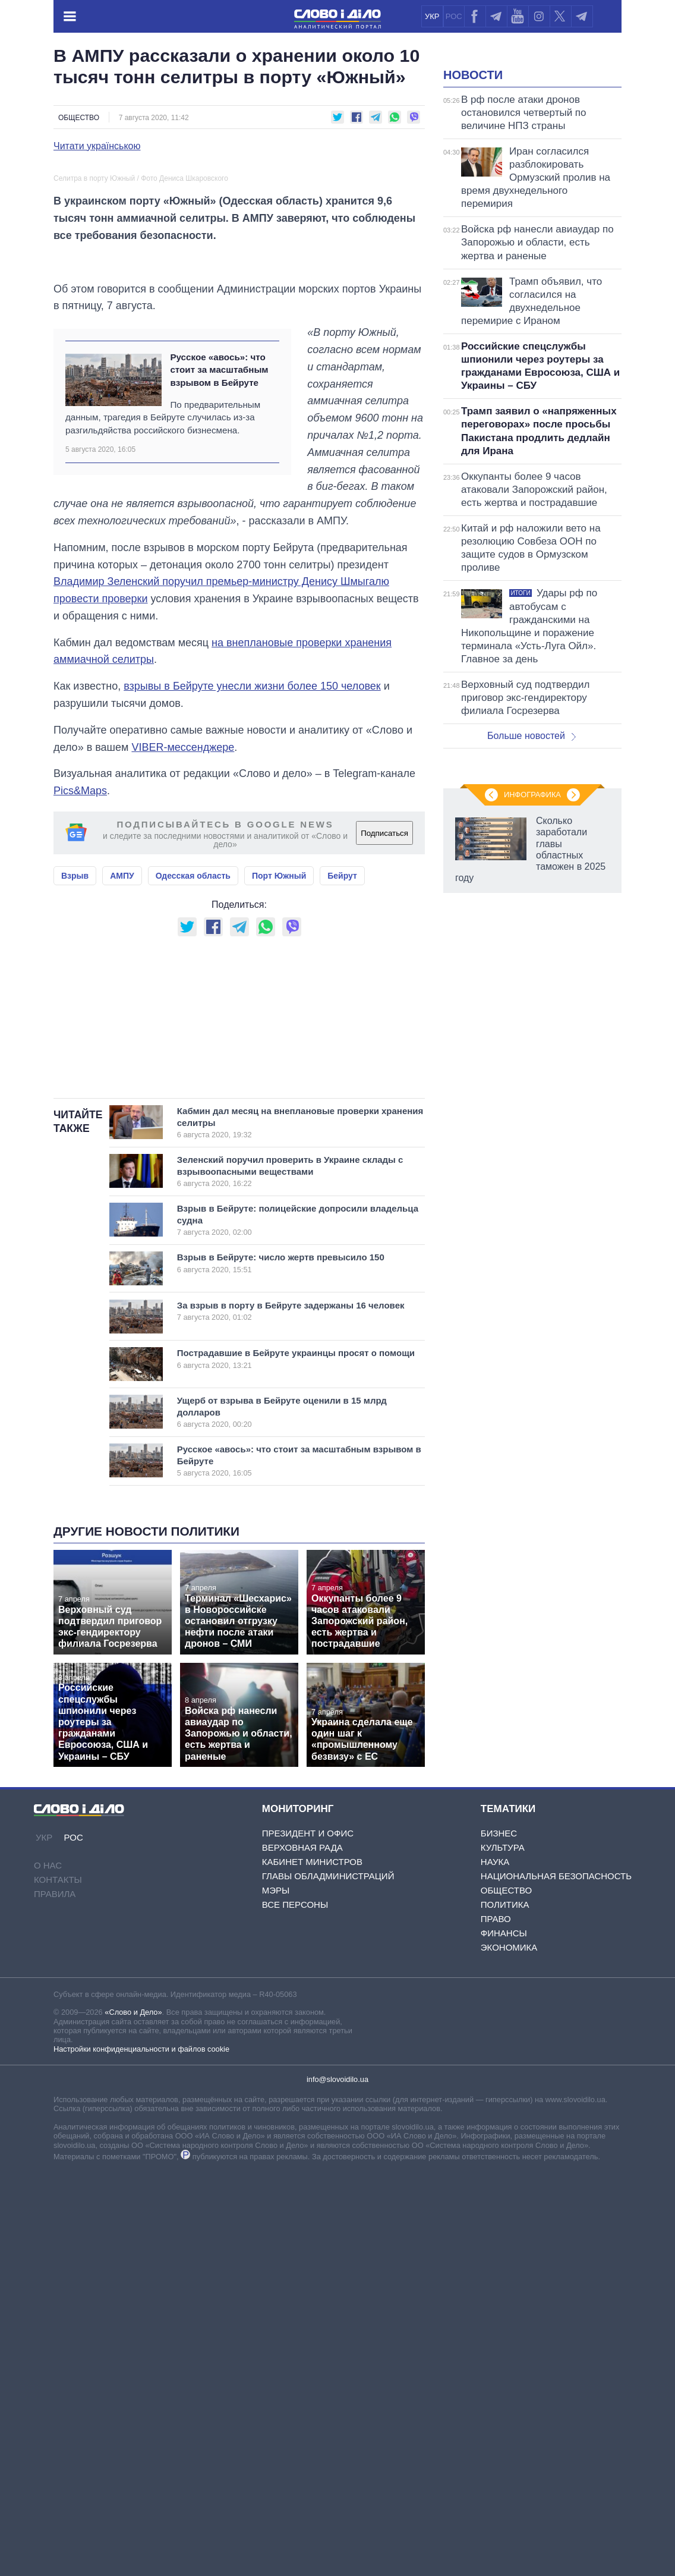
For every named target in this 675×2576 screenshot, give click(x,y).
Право (496, 2322)
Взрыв (75, 1130)
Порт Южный (279, 1130)
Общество (78, 118)
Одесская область (193, 1130)
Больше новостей (531, 884)
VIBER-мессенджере (182, 1002)
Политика (505, 2308)
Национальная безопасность (556, 2280)
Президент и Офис (308, 2237)
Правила (54, 2297)
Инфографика (532, 1299)
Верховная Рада (302, 2251)
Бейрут (342, 1130)
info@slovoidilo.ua (337, 2482)
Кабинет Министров (312, 2265)
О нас (48, 2268)
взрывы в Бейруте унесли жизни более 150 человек (252, 941)
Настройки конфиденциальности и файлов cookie (141, 2452)
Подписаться (384, 1087)
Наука (495, 2265)
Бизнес (499, 2237)
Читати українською (97, 146)
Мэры (276, 2294)
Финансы (504, 2337)
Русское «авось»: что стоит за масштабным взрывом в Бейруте (219, 625)
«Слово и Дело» (133, 2415)
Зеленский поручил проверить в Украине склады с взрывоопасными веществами (290, 1574)
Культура (503, 2251)
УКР (432, 16)
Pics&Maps (80, 1046)
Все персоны (295, 2308)
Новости (473, 223)
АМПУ (122, 1130)
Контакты (58, 2283)
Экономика (509, 2351)
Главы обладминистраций (328, 2280)
